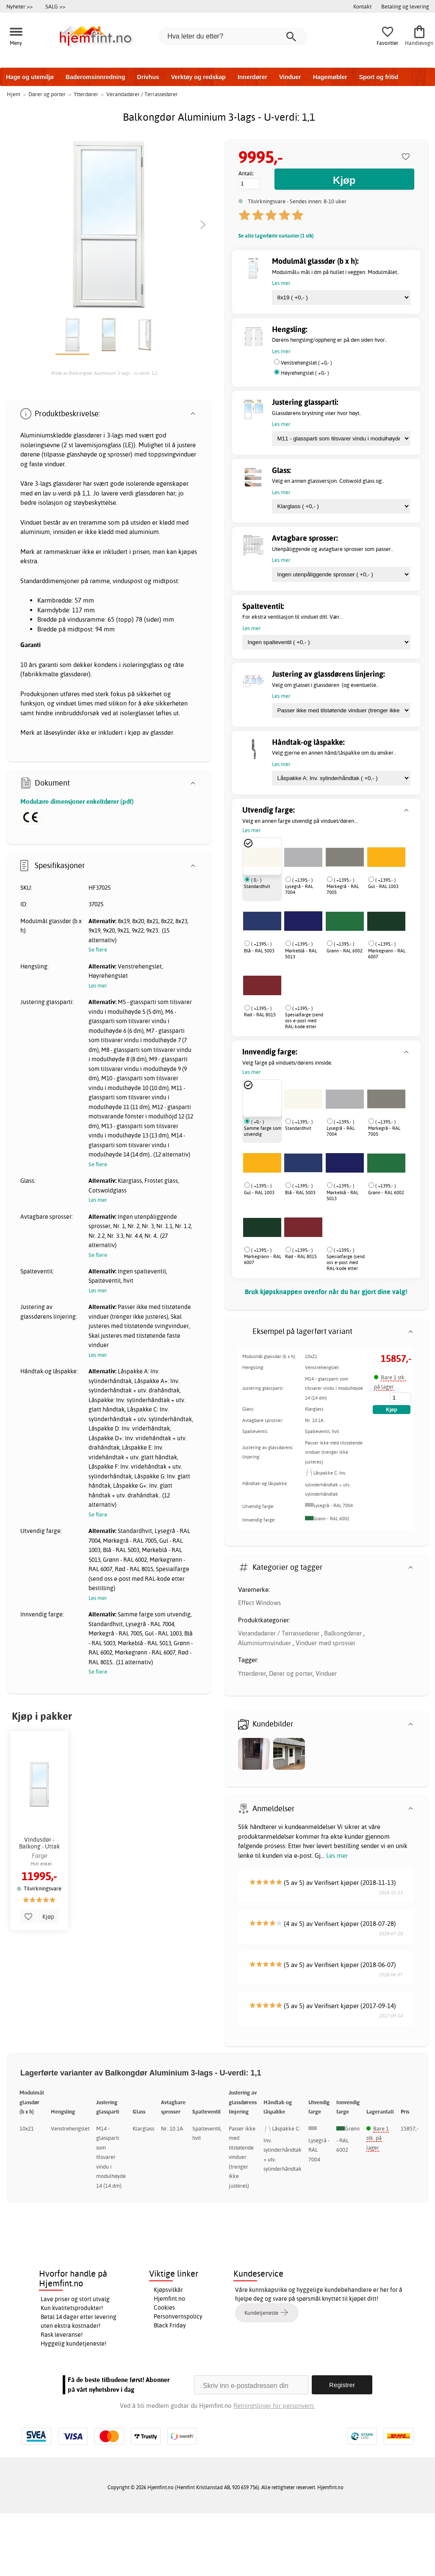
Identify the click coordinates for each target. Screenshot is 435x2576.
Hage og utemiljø (30, 77)
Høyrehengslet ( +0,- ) (305, 373)
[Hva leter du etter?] (233, 36)
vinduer (54, 464)
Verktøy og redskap (198, 77)
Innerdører (252, 77)
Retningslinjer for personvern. (274, 2406)
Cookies (164, 2307)
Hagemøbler (330, 77)
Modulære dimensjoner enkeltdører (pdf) (77, 801)
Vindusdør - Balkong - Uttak (39, 1843)
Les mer (337, 1855)
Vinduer (290, 77)
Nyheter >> (19, 6)
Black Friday (170, 2325)
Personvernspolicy (178, 2316)
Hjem (13, 94)
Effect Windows (259, 1603)
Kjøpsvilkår (168, 2290)
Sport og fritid (379, 77)
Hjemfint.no (169, 2298)
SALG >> (55, 6)
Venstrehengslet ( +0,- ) (306, 363)
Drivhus (148, 77)
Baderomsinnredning (95, 77)
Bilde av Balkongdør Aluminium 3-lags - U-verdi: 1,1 (104, 373)
